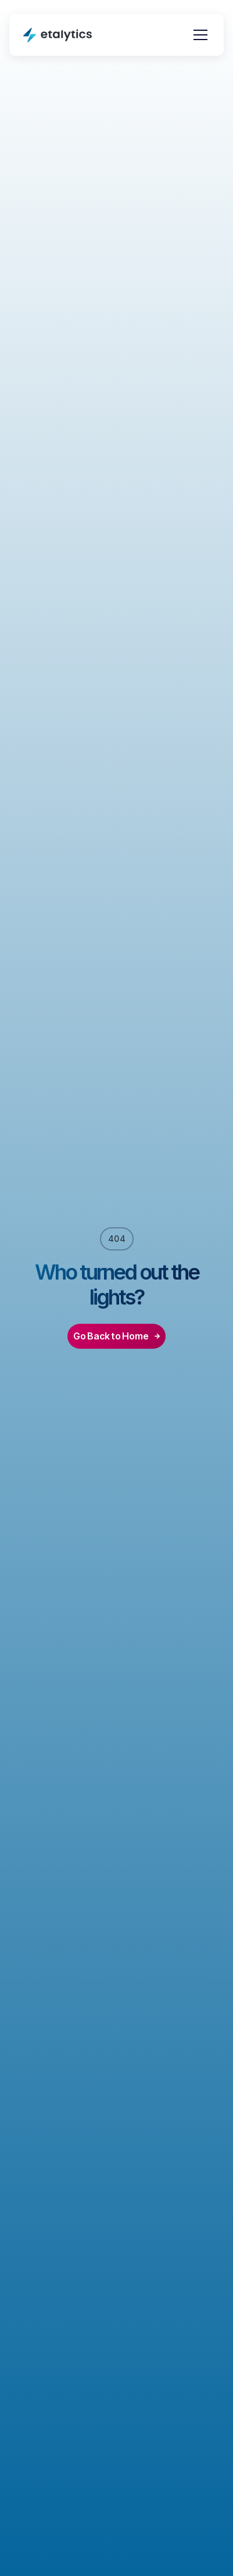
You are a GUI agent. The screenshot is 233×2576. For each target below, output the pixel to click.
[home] (57, 34)
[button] (198, 35)
